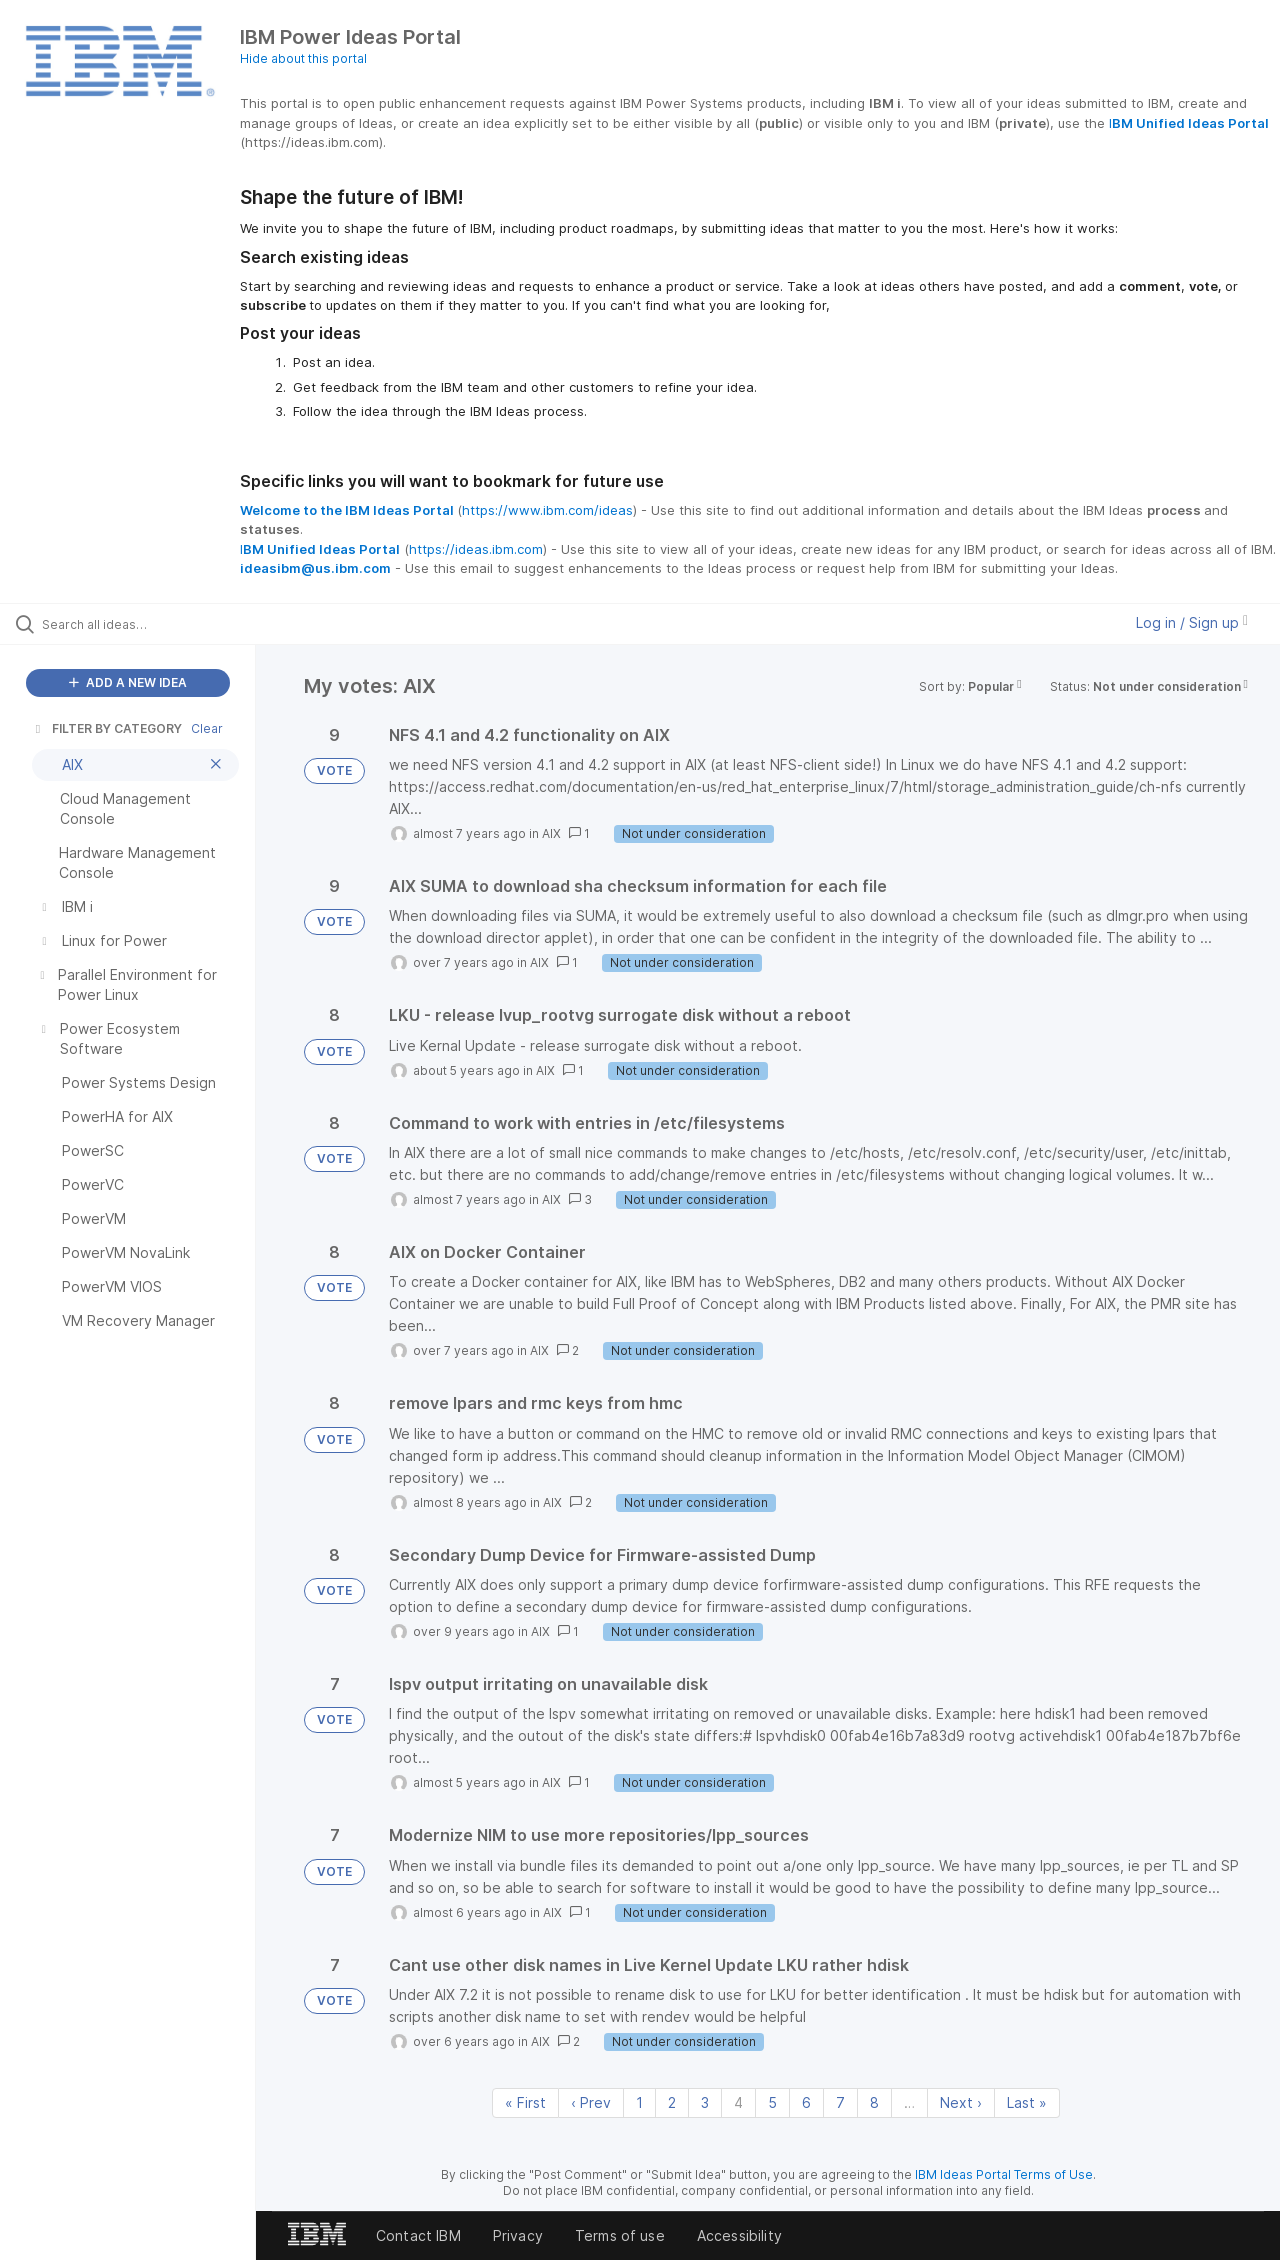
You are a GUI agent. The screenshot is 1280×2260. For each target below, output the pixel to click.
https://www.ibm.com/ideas (547, 510)
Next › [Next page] (961, 2102)
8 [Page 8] (874, 2102)
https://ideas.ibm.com (476, 549)
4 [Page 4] (738, 2102)
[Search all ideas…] (153, 624)
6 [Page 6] (806, 2102)
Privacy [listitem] (518, 2235)
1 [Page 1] (639, 2102)
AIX (551, 833)
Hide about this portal (303, 58)
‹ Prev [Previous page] (591, 2102)
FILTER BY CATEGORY (107, 728)
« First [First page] (525, 2102)
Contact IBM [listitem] (418, 2235)
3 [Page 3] (705, 2102)
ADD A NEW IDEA (128, 682)
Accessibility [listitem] (739, 2235)
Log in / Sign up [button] (1192, 622)
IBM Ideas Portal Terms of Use (1004, 2174)
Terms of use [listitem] (620, 2235)
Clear (207, 728)
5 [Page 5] (772, 2102)
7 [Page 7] (840, 2102)
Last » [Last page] (1027, 2102)
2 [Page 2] (672, 2102)
